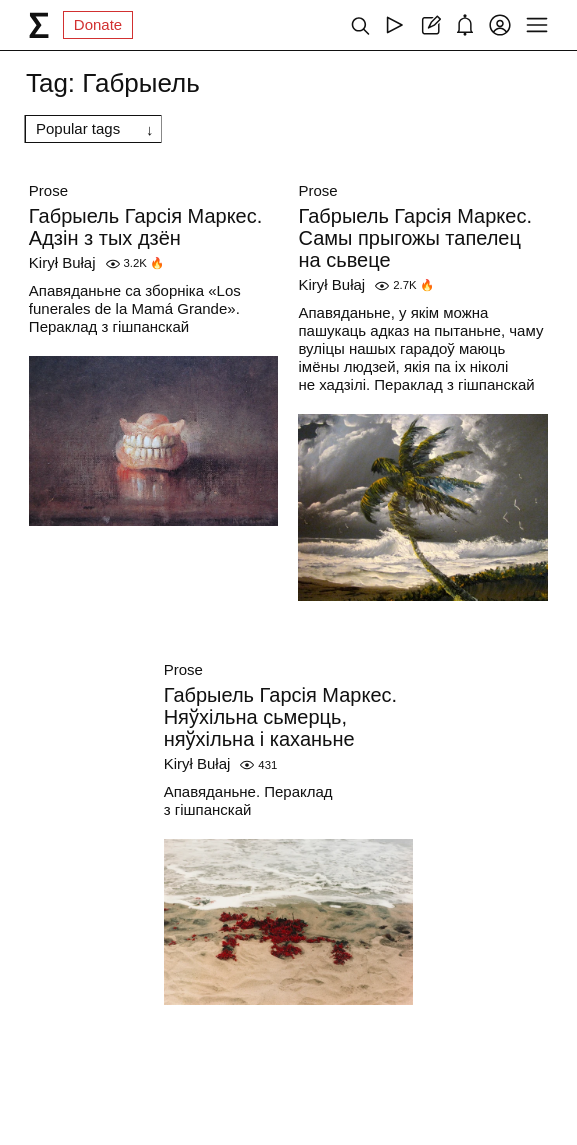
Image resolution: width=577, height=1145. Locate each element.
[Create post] (429, 25)
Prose (48, 190)
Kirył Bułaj (62, 262)
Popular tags (78, 128)
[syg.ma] (39, 25)
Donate (98, 24)
